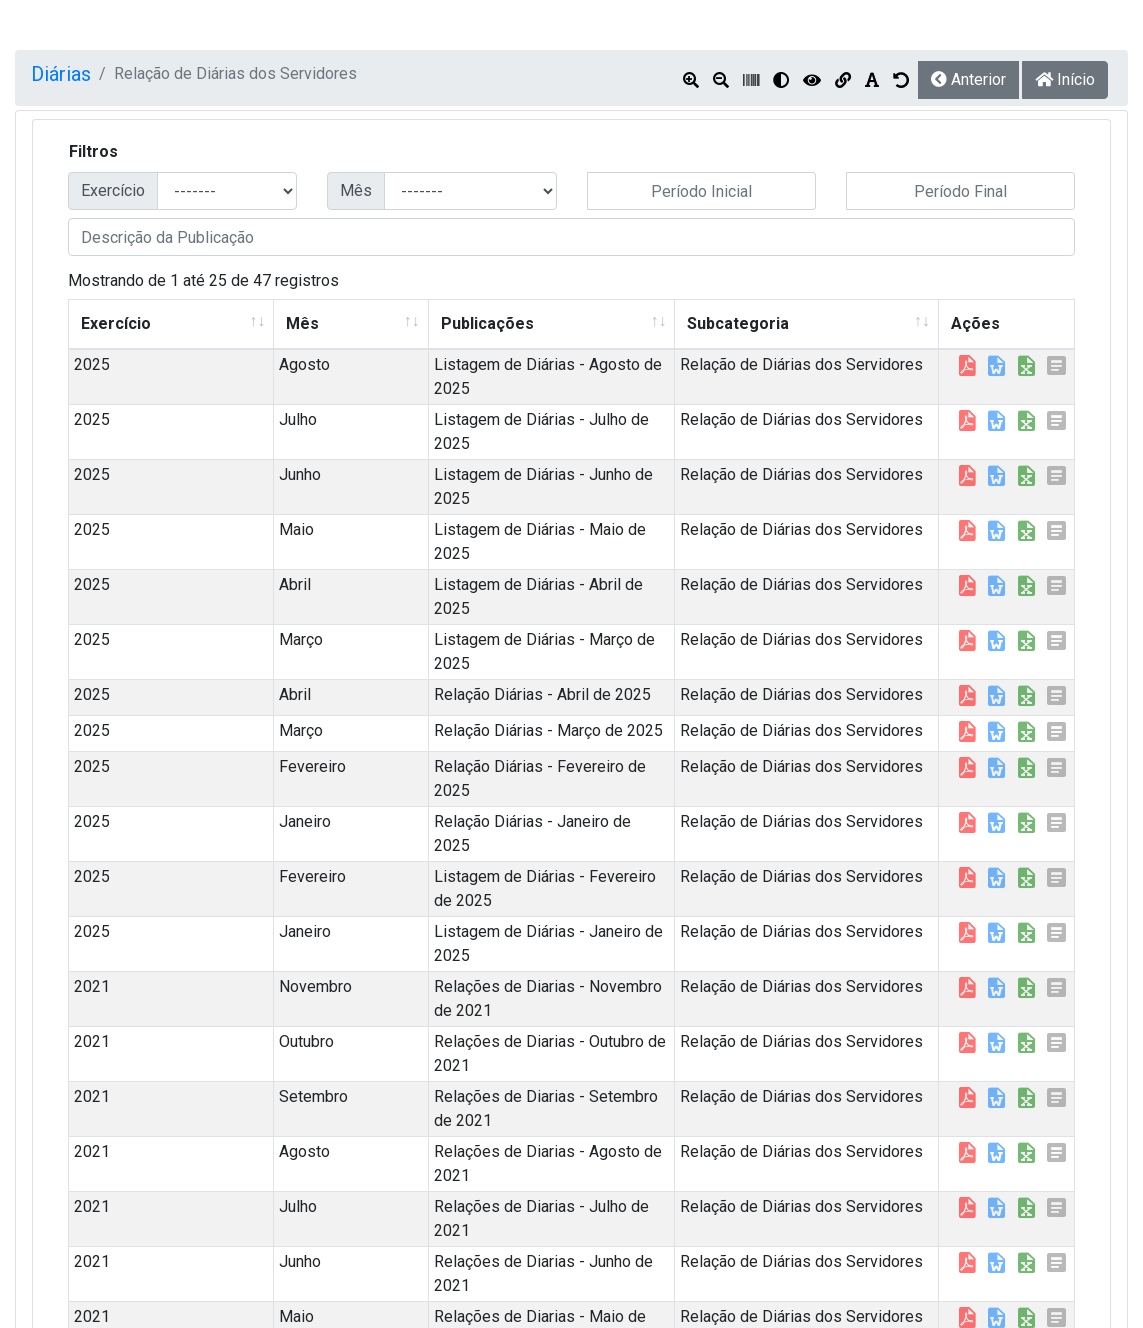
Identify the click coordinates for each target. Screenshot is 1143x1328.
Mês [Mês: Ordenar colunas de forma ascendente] (210, 323)
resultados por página (183, 1271)
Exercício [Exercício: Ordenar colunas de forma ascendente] (116, 323)
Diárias (61, 74)
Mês (356, 190)
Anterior (968, 79)
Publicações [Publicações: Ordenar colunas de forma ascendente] (325, 323)
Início (1065, 79)
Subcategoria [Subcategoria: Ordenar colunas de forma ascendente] (682, 323)
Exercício (113, 190)
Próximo (1032, 1276)
